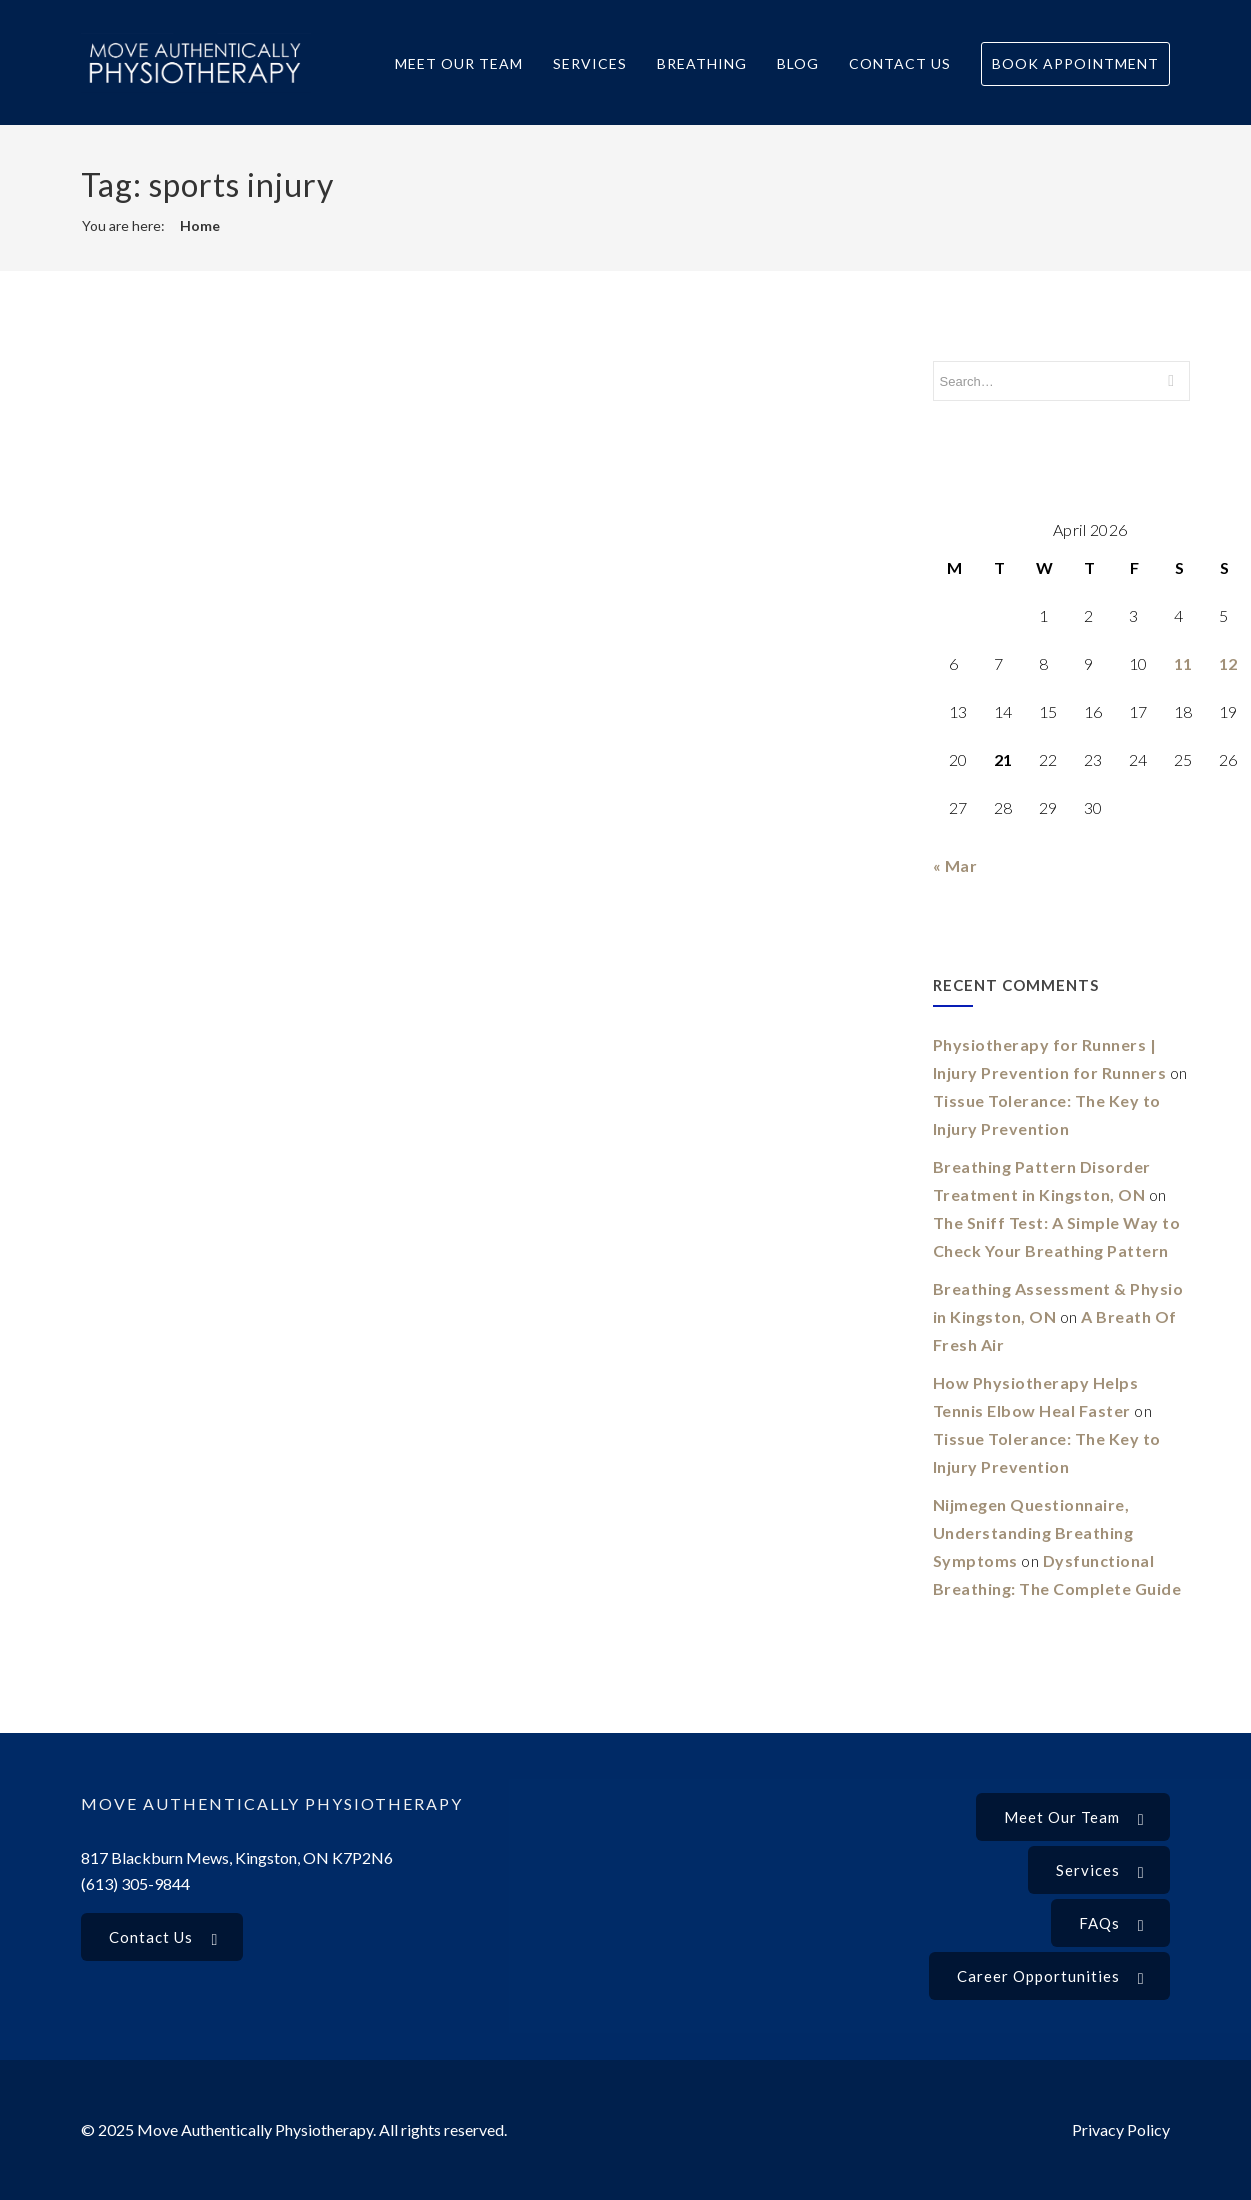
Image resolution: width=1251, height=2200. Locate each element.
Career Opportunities (1051, 1978)
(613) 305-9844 (135, 1883)
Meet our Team (1074, 1819)
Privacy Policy (1121, 2129)
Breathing (702, 63)
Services (590, 63)
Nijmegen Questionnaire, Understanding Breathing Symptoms (1033, 1532)
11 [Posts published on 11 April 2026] (1183, 663)
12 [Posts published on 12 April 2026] (1228, 663)
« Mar (955, 865)
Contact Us (900, 63)
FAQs (1112, 1925)
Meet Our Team (459, 63)
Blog (798, 63)
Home (200, 225)
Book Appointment (1075, 63)
